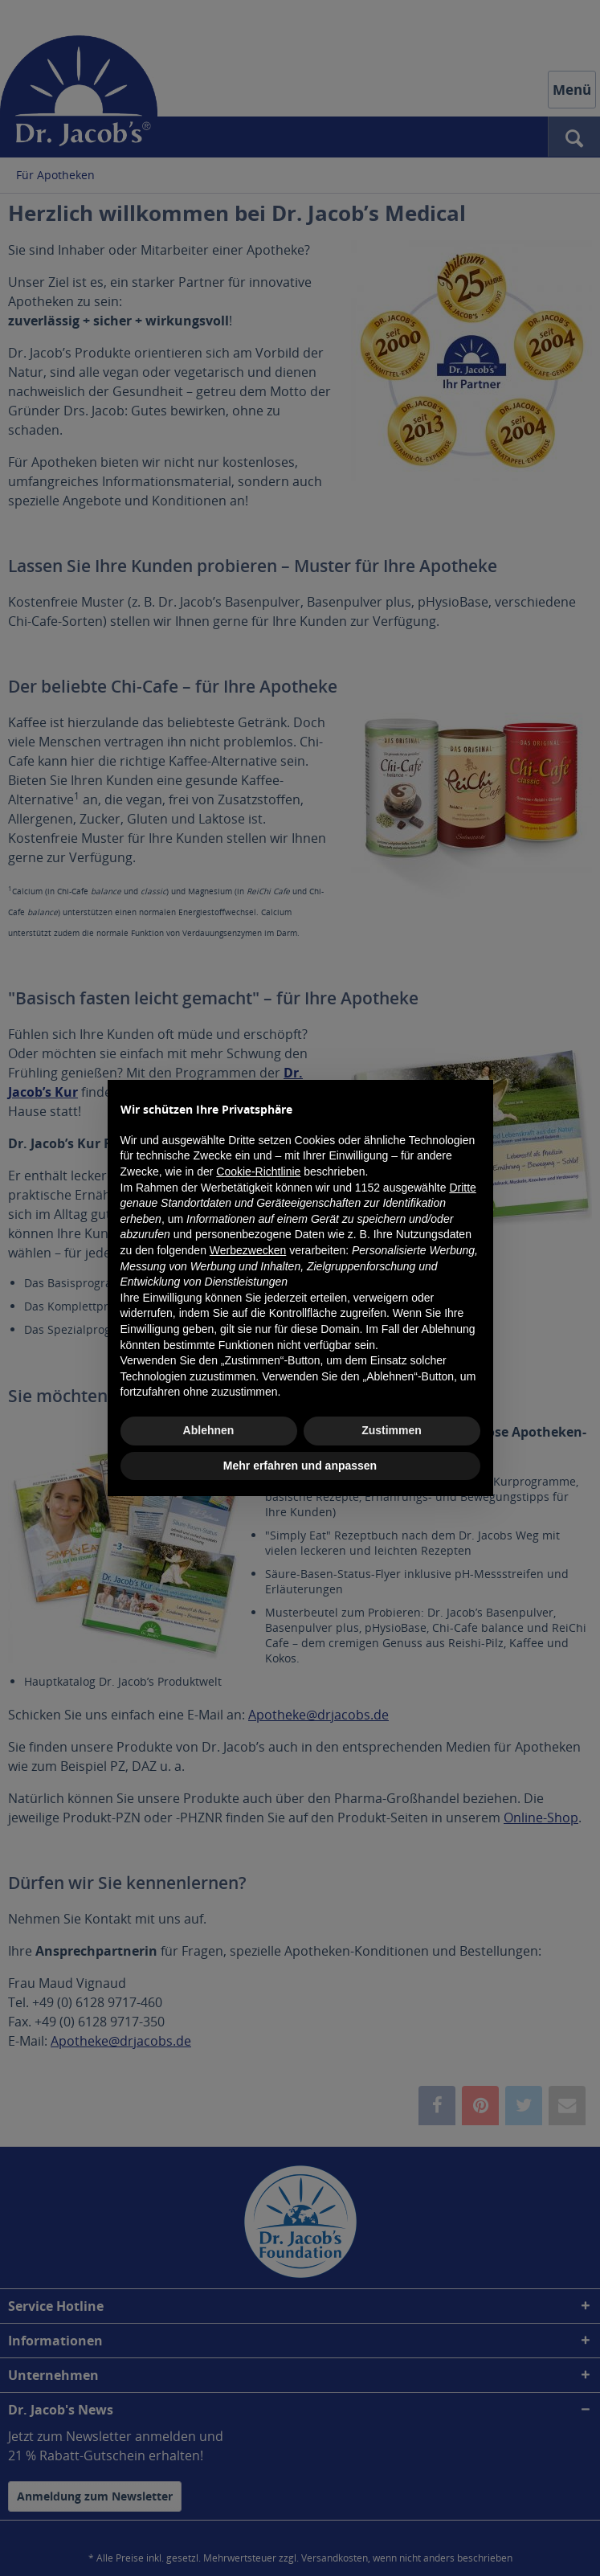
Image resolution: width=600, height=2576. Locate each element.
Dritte (462, 1187)
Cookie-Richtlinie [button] (258, 1171)
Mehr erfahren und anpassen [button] (300, 1465)
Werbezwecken (248, 1250)
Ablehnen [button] (209, 1430)
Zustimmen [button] (391, 1430)
